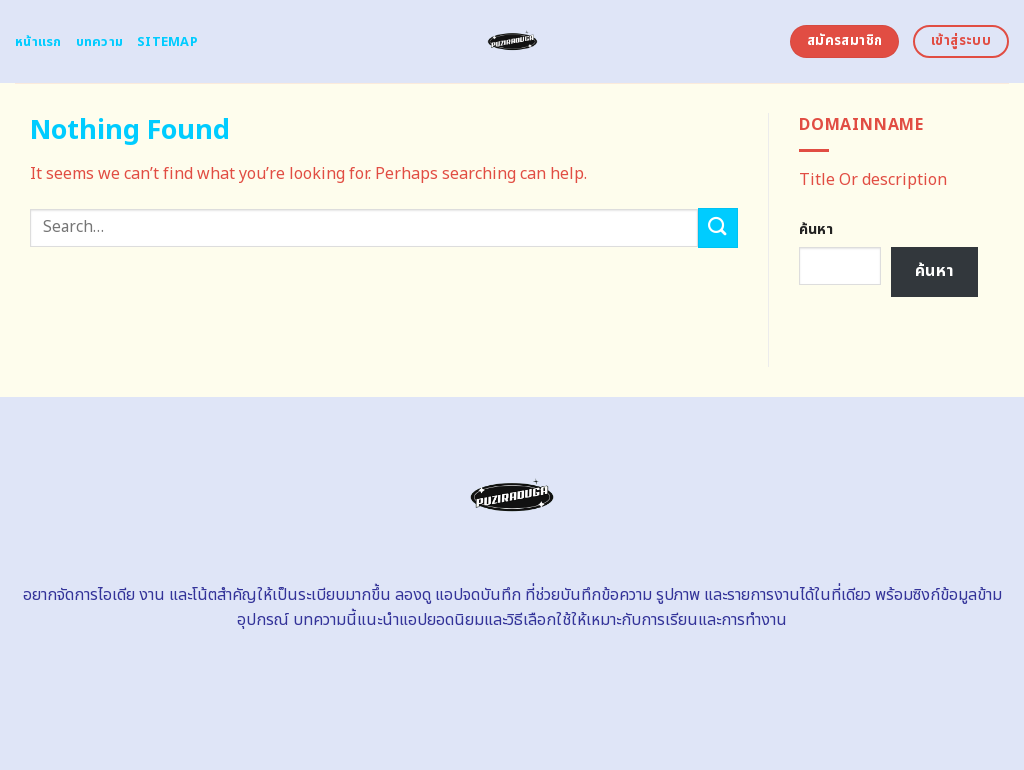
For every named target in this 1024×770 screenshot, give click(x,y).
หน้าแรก (38, 42)
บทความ (100, 42)
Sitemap (167, 42)
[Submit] (718, 227)
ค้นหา (816, 229)
